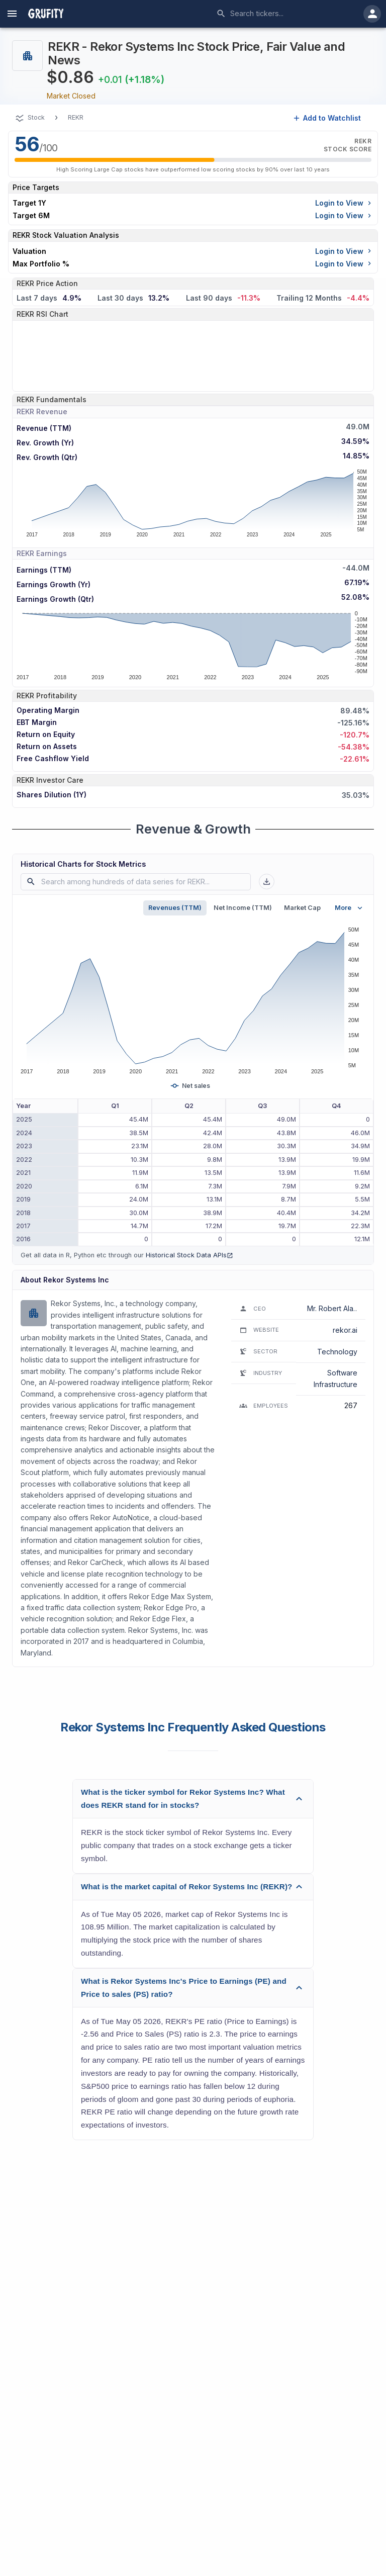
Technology (337, 1351)
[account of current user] (12, 14)
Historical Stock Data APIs (189, 1255)
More (349, 907)
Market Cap (302, 907)
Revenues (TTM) (175, 907)
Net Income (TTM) (243, 907)
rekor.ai (345, 1330)
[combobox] (286, 13)
